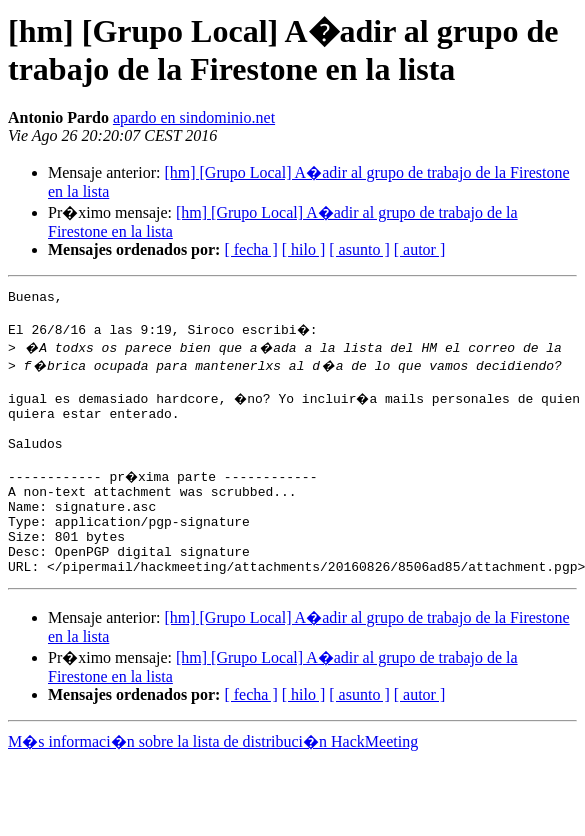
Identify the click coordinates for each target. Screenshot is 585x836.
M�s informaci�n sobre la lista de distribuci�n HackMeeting (213, 780)
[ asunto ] (359, 249)
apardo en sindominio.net (194, 117)
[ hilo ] (304, 249)
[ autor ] (420, 249)
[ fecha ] (250, 249)
